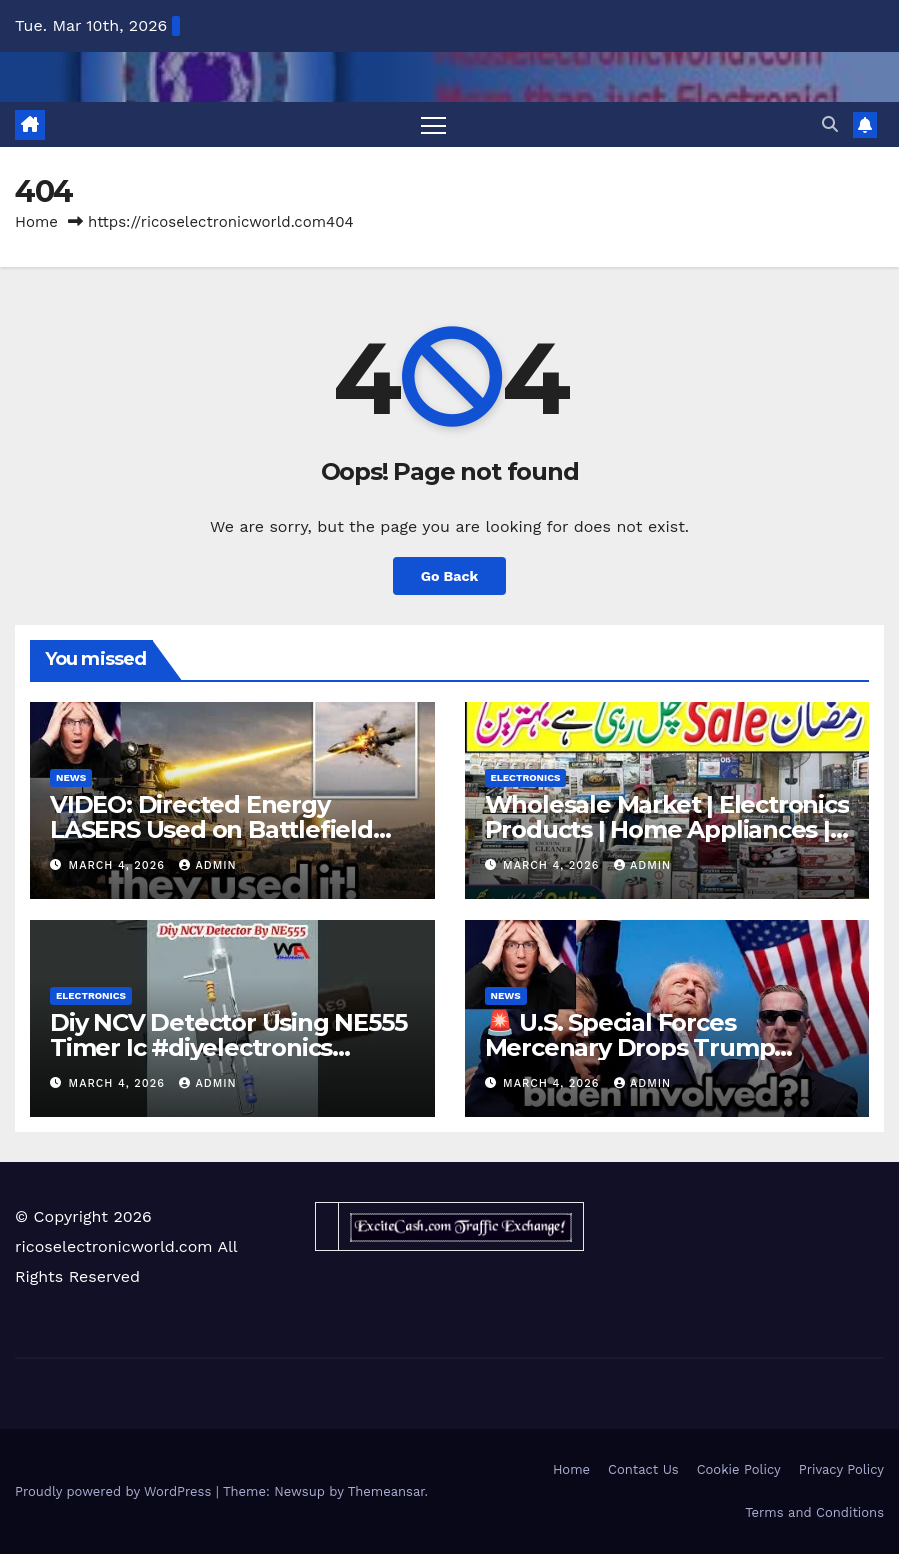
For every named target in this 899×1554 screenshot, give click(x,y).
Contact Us (643, 1469)
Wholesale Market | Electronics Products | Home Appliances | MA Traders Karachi (667, 829)
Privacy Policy (841, 1469)
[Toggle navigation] (433, 124)
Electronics (526, 777)
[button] (830, 124)
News (71, 777)
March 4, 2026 (119, 865)
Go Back (449, 576)
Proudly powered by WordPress (115, 1491)
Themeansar (386, 1491)
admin (207, 865)
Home (36, 222)
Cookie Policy (739, 1469)
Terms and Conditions (814, 1512)
